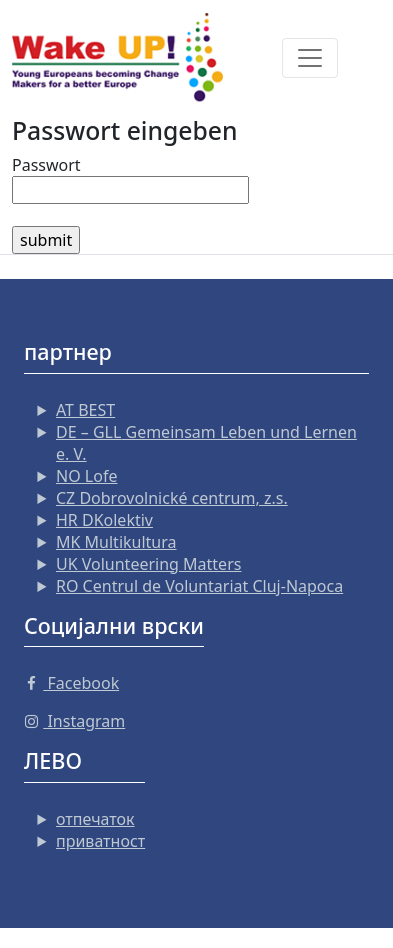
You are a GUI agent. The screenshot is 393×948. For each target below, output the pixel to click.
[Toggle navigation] (310, 58)
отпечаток (95, 819)
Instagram (74, 721)
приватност (100, 841)
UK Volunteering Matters (148, 564)
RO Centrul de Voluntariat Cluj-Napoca (199, 586)
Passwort (46, 165)
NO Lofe (86, 476)
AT (85, 410)
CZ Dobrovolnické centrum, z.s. (172, 498)
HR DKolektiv (104, 520)
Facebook (71, 683)
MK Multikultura (116, 542)
